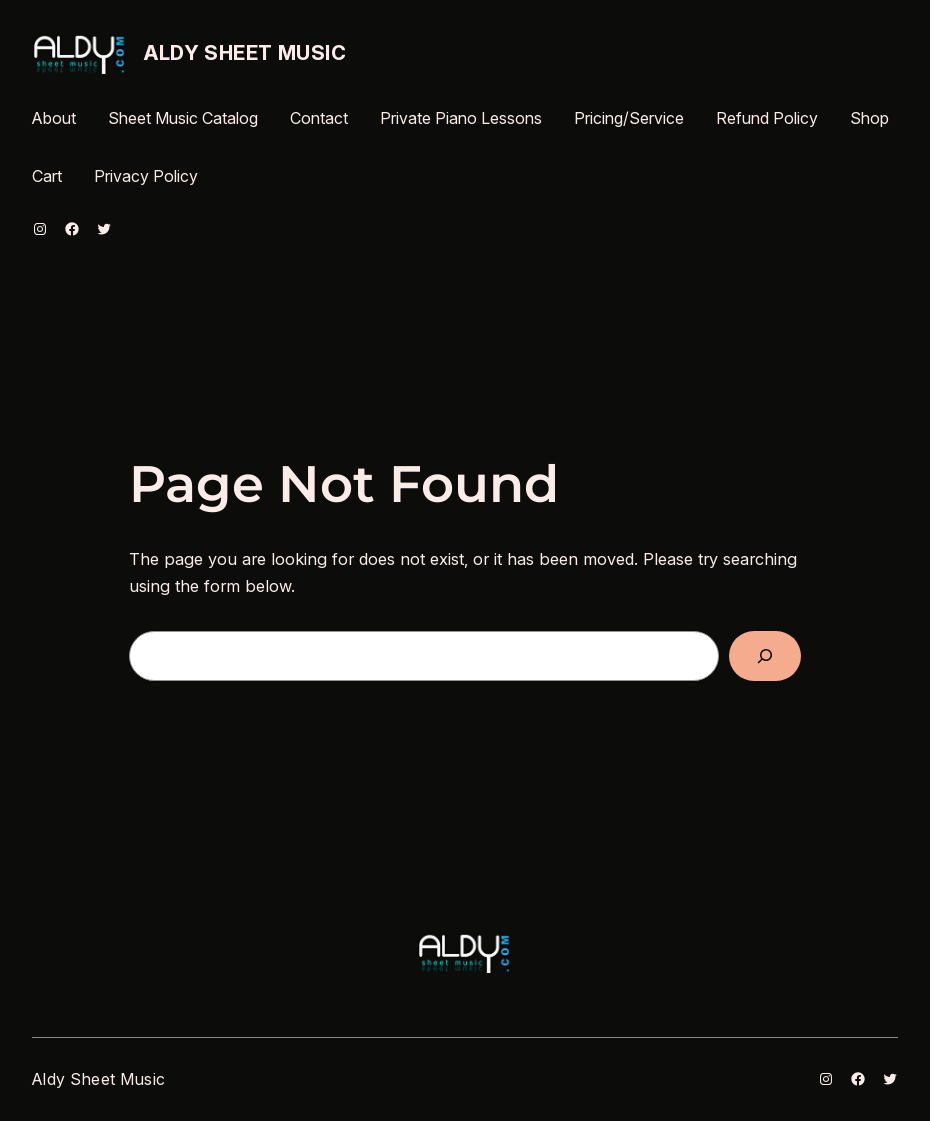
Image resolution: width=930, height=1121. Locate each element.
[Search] (765, 656)
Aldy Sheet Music (245, 53)
